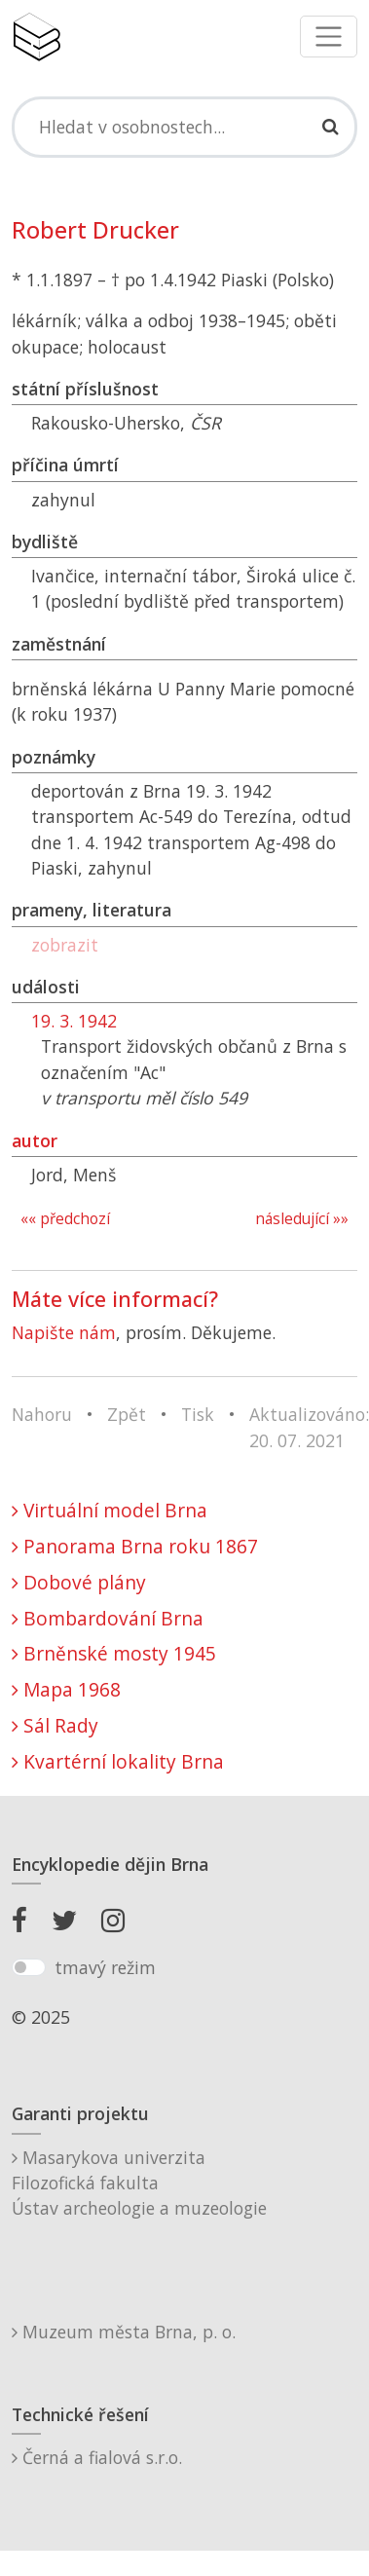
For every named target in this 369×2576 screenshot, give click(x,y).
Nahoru (42, 1414)
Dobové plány (79, 1582)
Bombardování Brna (107, 1618)
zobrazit (64, 944)
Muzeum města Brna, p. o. (124, 2331)
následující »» (302, 1219)
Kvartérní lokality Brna (118, 1761)
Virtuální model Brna (109, 1510)
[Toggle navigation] (328, 36)
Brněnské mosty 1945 (114, 1653)
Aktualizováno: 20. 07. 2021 (309, 1426)
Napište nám (64, 1332)
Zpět (126, 1414)
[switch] (29, 1967)
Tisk (197, 1414)
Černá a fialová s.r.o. (97, 2457)
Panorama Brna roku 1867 (135, 1546)
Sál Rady (55, 1725)
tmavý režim (105, 1967)
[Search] (184, 126)
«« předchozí (65, 1219)
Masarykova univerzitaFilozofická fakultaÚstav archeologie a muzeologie (139, 2183)
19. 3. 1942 (74, 1020)
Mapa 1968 (66, 1689)
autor (34, 1140)
